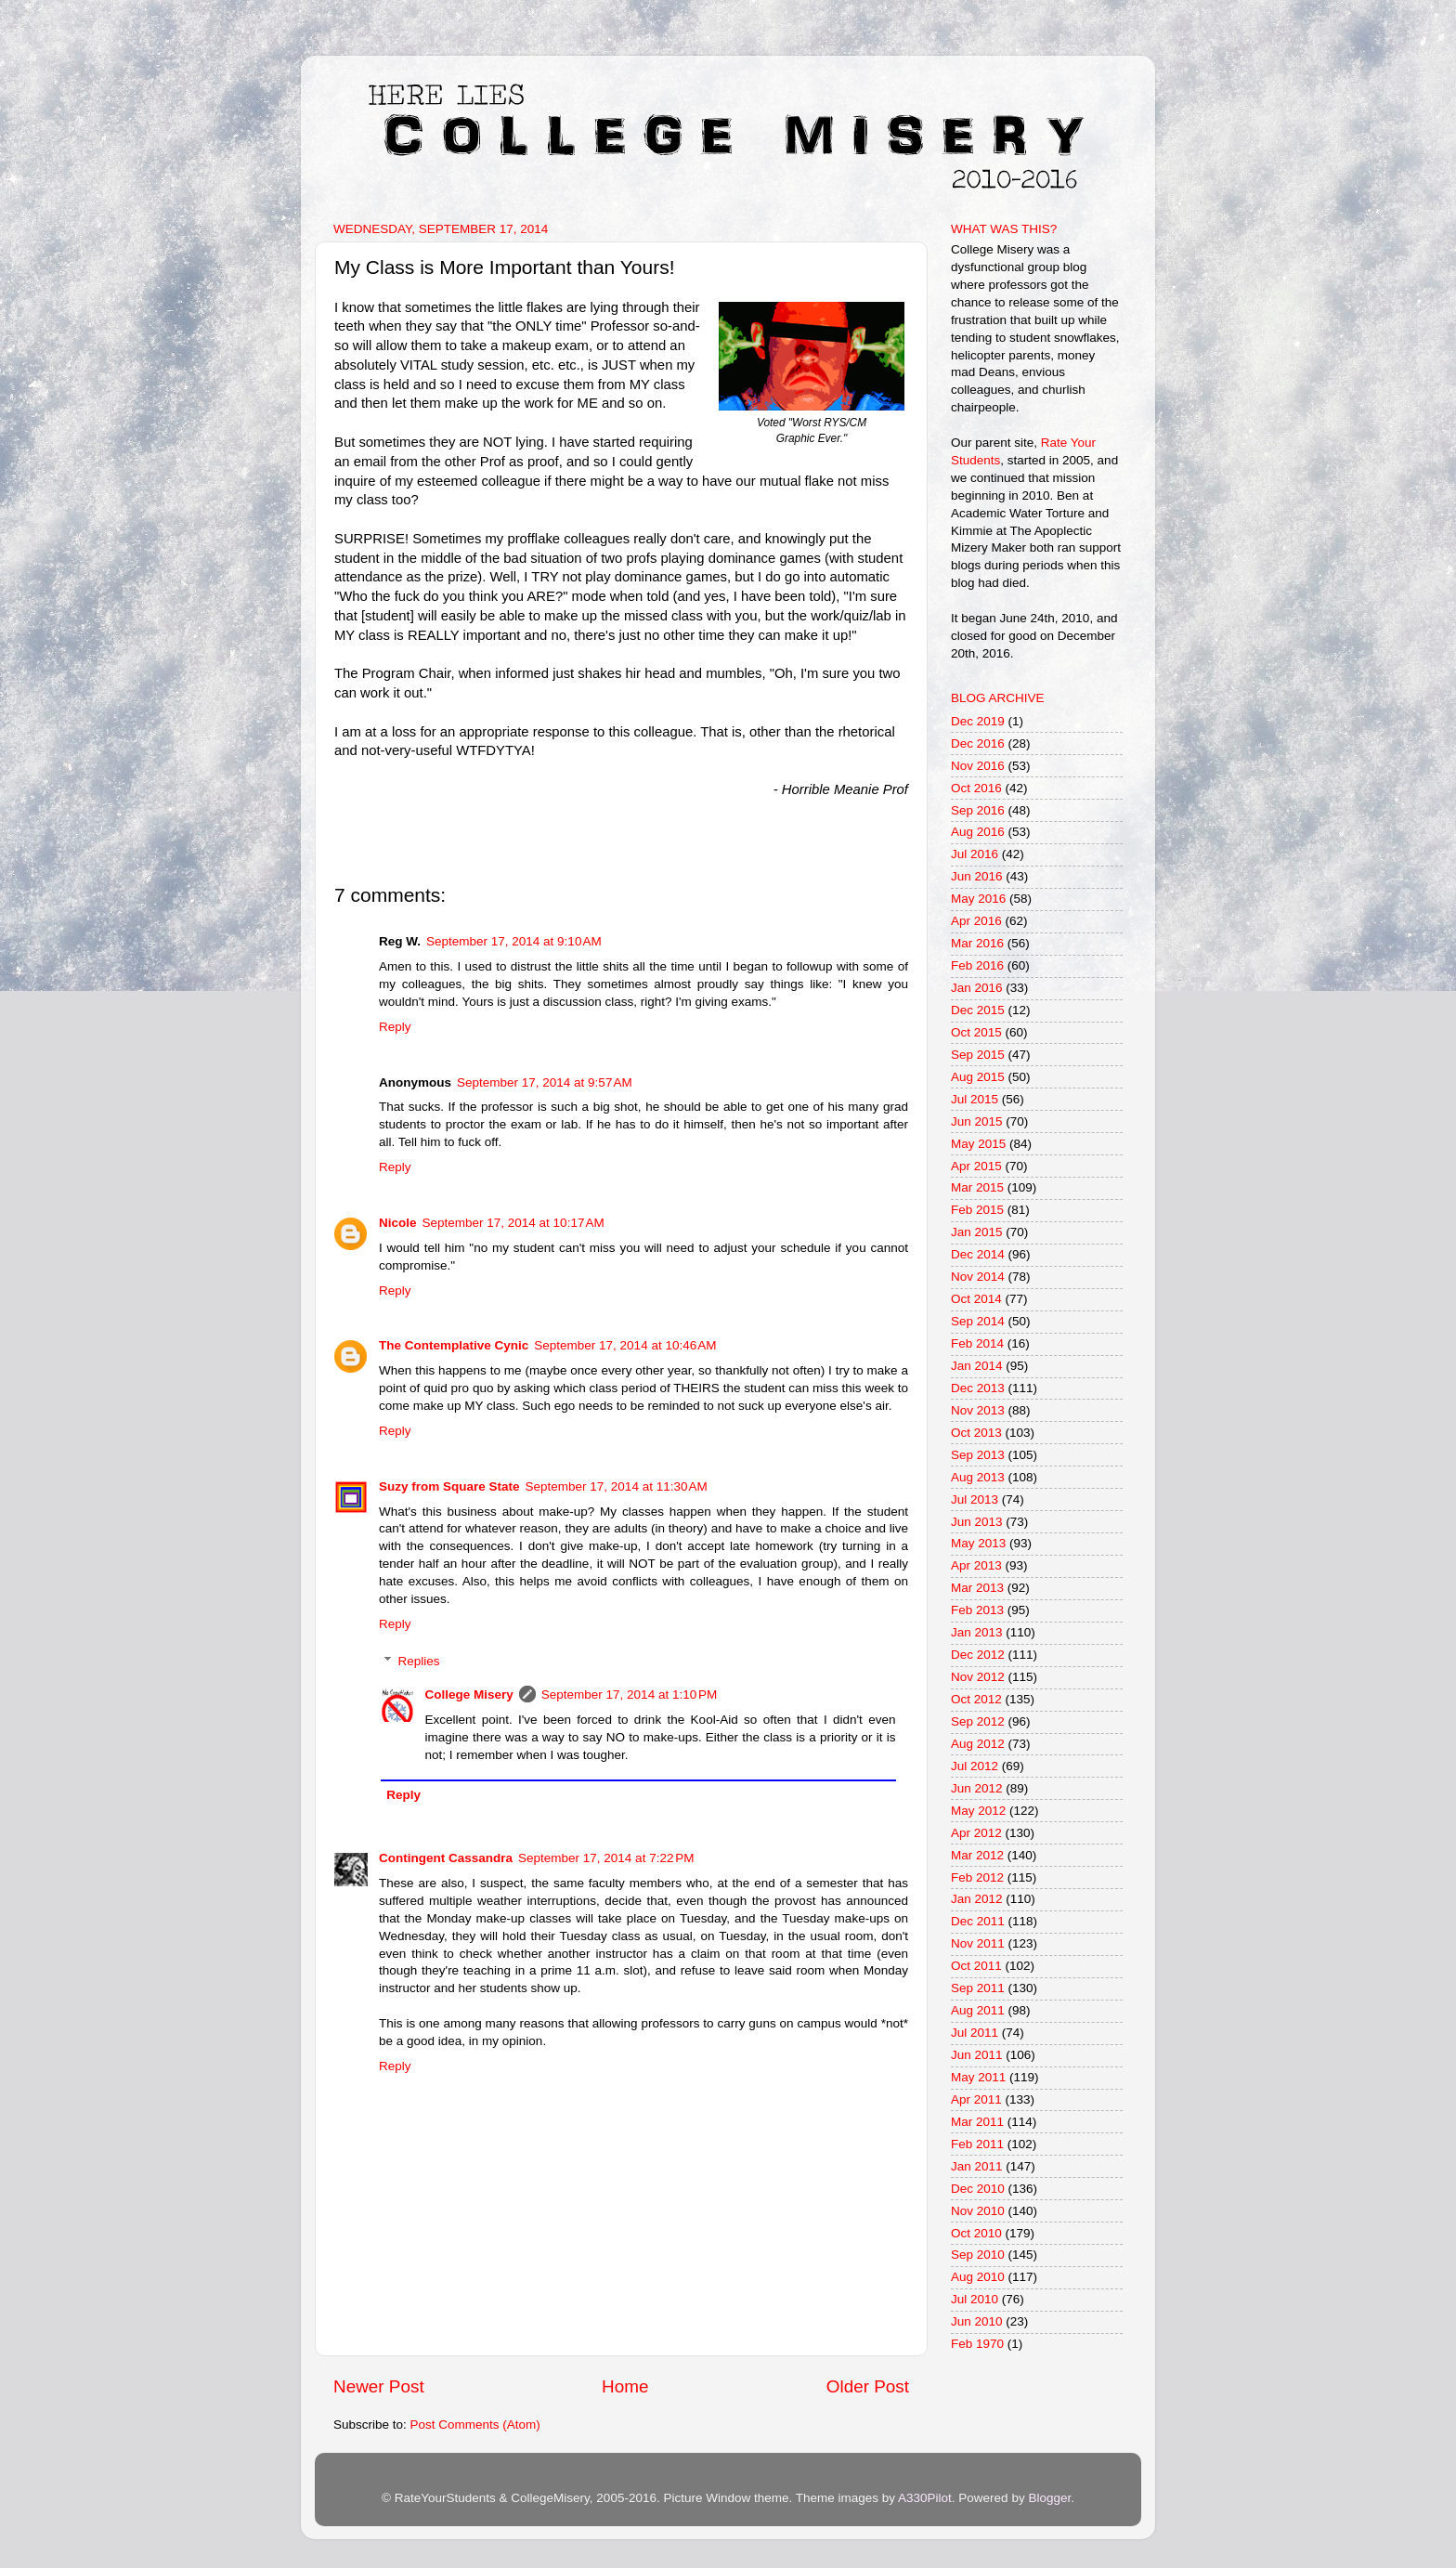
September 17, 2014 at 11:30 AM (617, 1486)
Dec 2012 (978, 1655)
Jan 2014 (977, 1366)
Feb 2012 (977, 1877)
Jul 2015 (974, 1099)
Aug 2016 (978, 832)
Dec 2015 (978, 1010)
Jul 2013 (974, 1499)
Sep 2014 (978, 1321)
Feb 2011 (977, 2144)
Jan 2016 (977, 988)
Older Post (867, 2386)
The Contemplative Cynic (453, 1345)
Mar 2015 (977, 1187)
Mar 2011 (977, 2122)
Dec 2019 (978, 721)
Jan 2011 (977, 2166)
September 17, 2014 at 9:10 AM (514, 941)
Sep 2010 (978, 2255)
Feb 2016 (977, 965)
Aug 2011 (978, 2010)
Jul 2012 (974, 1766)
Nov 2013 (978, 1410)
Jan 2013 (977, 1632)
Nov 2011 (978, 1943)
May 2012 (978, 1811)
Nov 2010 (978, 2211)
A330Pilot (925, 2498)
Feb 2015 (977, 1210)
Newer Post (378, 2386)
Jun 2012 (977, 1788)
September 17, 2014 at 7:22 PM (606, 1858)
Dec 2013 (978, 1388)
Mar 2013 (977, 1588)
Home (625, 2386)
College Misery (469, 1694)
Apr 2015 (976, 1166)
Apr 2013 (976, 1565)
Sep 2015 (978, 1055)
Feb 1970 (977, 2344)
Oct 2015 (976, 1032)
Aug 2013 (978, 1477)
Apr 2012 (976, 1833)
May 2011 (978, 2077)
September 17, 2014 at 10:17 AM (513, 1223)
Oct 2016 (976, 788)
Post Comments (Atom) (475, 2424)
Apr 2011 (976, 2099)
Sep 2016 (978, 810)
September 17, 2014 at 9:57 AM (544, 1082)
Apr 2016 (976, 921)
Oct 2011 (976, 1966)
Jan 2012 (977, 1899)
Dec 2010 (978, 2189)
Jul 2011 (974, 2033)
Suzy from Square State (449, 1486)
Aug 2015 (978, 1077)
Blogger (1049, 2498)
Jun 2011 (977, 2055)
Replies (419, 1661)
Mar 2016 (977, 943)
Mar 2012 (977, 1855)
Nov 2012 (978, 1677)
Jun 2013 (977, 1522)
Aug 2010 (978, 2277)
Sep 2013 (978, 1455)
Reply (395, 1027)
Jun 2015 (977, 1121)
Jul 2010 (974, 2299)
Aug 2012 (978, 1744)
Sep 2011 (978, 1988)
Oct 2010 (976, 2233)
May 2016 (978, 899)
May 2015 (978, 1144)
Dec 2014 (978, 1254)
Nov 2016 (978, 766)
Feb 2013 (977, 1610)
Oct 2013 (976, 1433)
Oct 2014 (976, 1299)
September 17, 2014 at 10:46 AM (625, 1345)
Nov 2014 (978, 1277)
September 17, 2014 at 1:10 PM (629, 1694)
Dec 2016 (978, 743)
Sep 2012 (978, 1721)
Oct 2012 (976, 1699)
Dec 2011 (978, 1921)
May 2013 (978, 1543)
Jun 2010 (977, 2321)
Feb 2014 (977, 1343)
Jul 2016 (974, 854)
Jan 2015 (977, 1232)
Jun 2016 (977, 876)
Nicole (398, 1223)
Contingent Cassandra (446, 1858)
